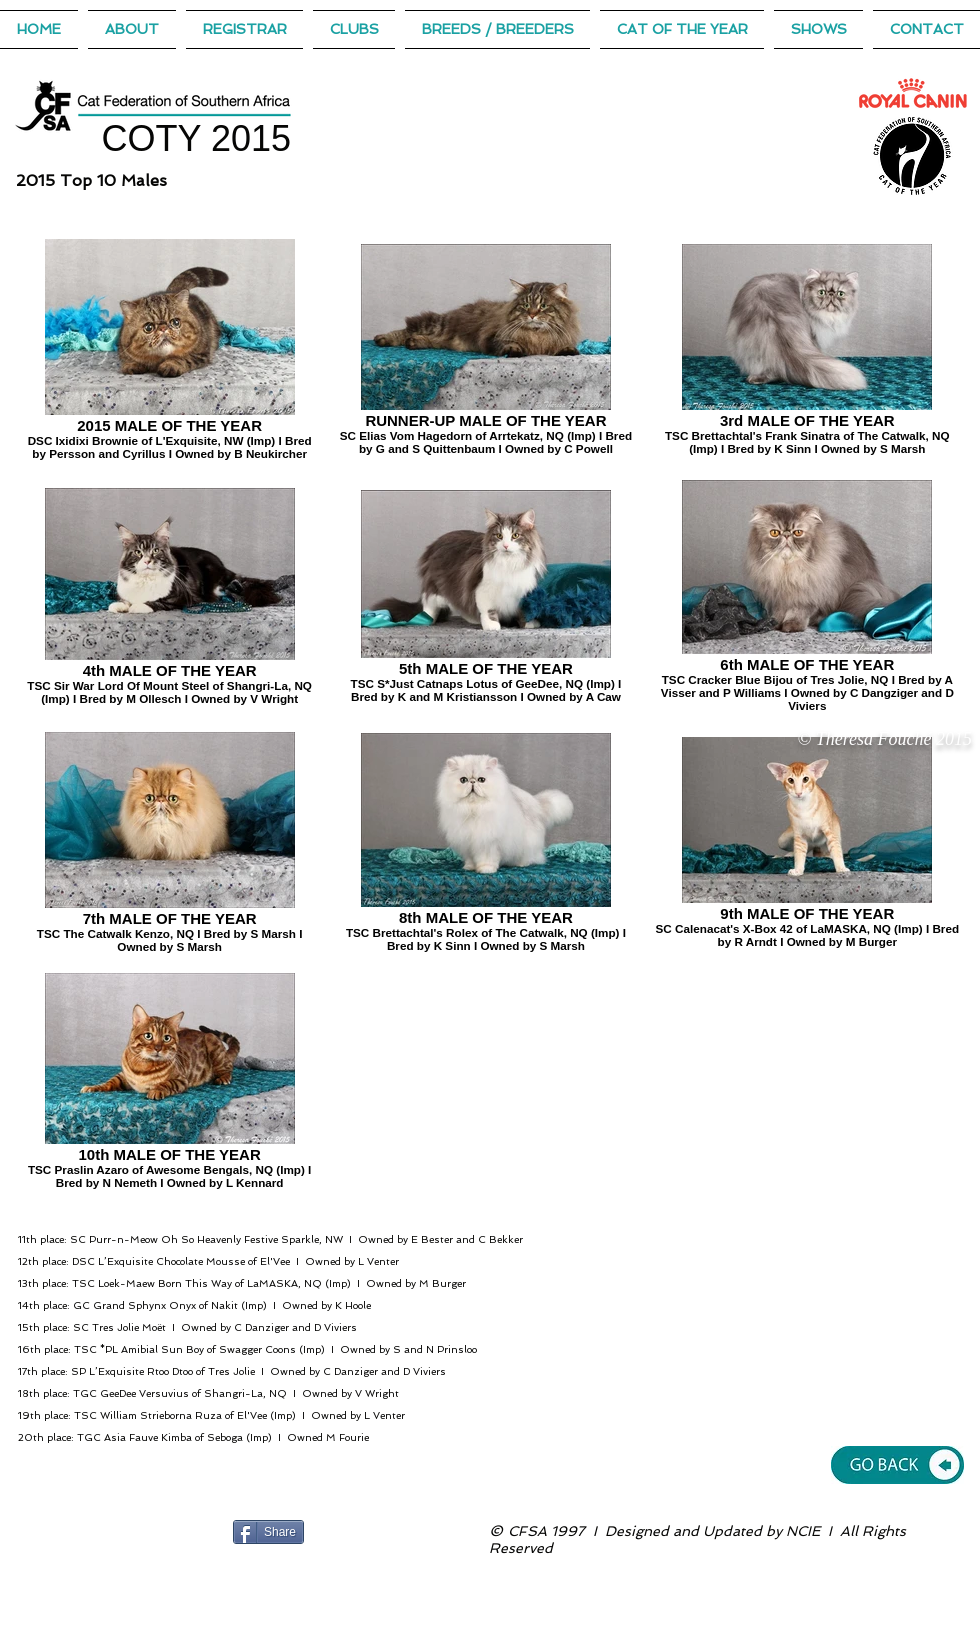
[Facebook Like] (349, 1532)
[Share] (268, 1532)
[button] (682, 29)
